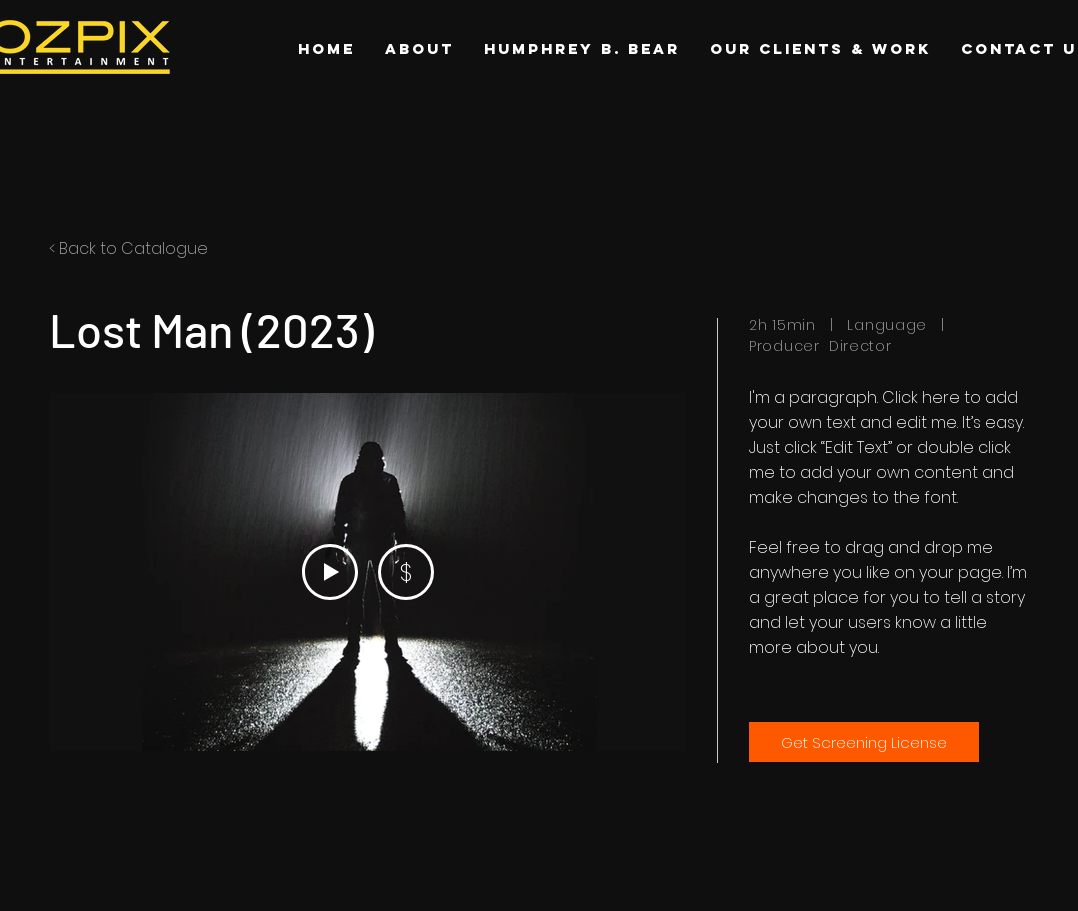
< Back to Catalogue (128, 248)
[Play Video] (330, 572)
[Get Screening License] (864, 742)
